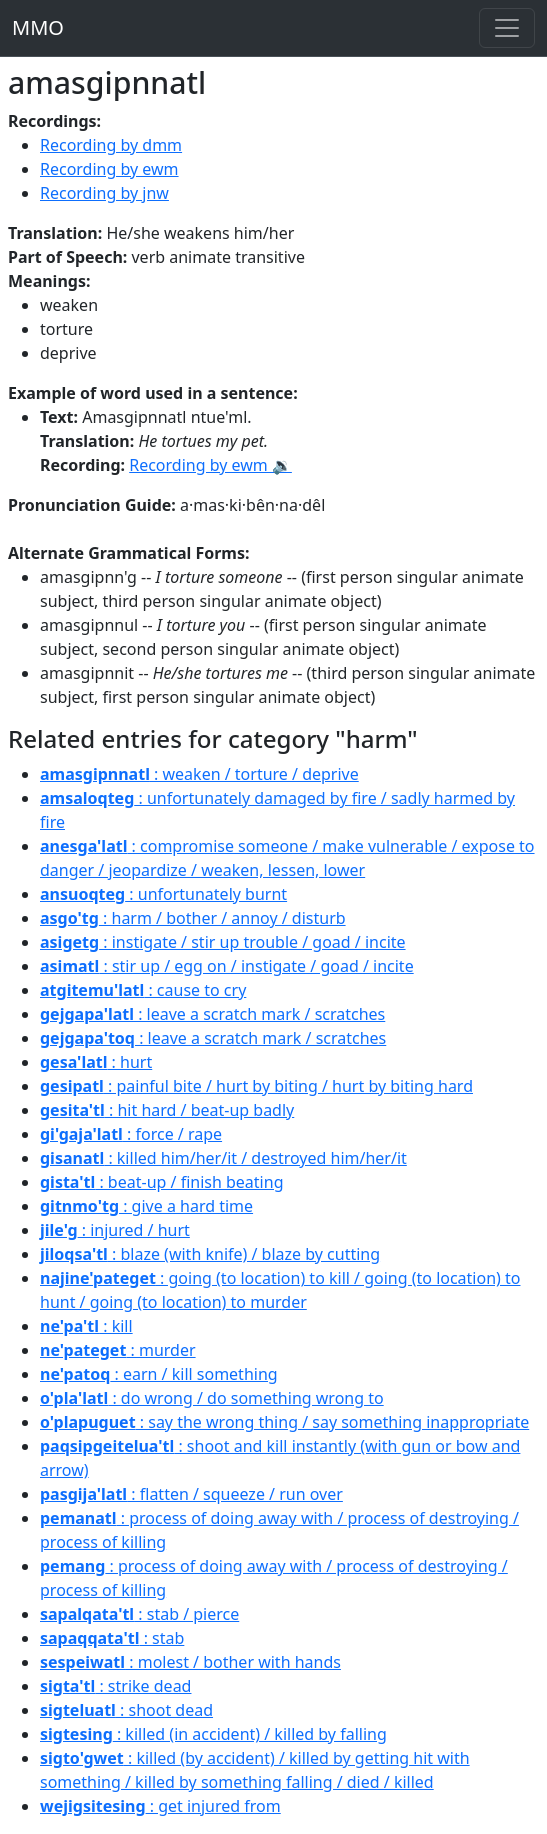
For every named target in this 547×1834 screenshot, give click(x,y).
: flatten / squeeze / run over (191, 1494)
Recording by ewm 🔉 (210, 465)
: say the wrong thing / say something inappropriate (284, 1422)
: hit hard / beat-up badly (167, 1110)
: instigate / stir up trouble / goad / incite (223, 942)
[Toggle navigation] (507, 28)
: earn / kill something (159, 1374)
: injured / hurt (115, 1230)
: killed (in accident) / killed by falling (213, 1734)
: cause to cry (143, 990)
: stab (112, 1638)
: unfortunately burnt (163, 894)
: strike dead (115, 1686)
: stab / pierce (139, 1614)
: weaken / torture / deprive (199, 774)
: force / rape (131, 1134)
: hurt (96, 1062)
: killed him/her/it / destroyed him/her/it (223, 1158)
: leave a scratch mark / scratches (212, 1014)
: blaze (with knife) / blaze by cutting (210, 1254)
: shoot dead (126, 1710)
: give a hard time (146, 1206)
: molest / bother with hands (190, 1662)
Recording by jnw (104, 193)
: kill (86, 1326)
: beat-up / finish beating (161, 1182)
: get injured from (160, 1806)
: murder (118, 1350)
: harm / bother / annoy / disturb (193, 918)
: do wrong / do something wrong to (212, 1398)
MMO (38, 27)
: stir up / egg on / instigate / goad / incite (227, 966)
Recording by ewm (109, 169)
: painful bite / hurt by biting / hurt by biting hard (256, 1086)
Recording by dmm (111, 145)
